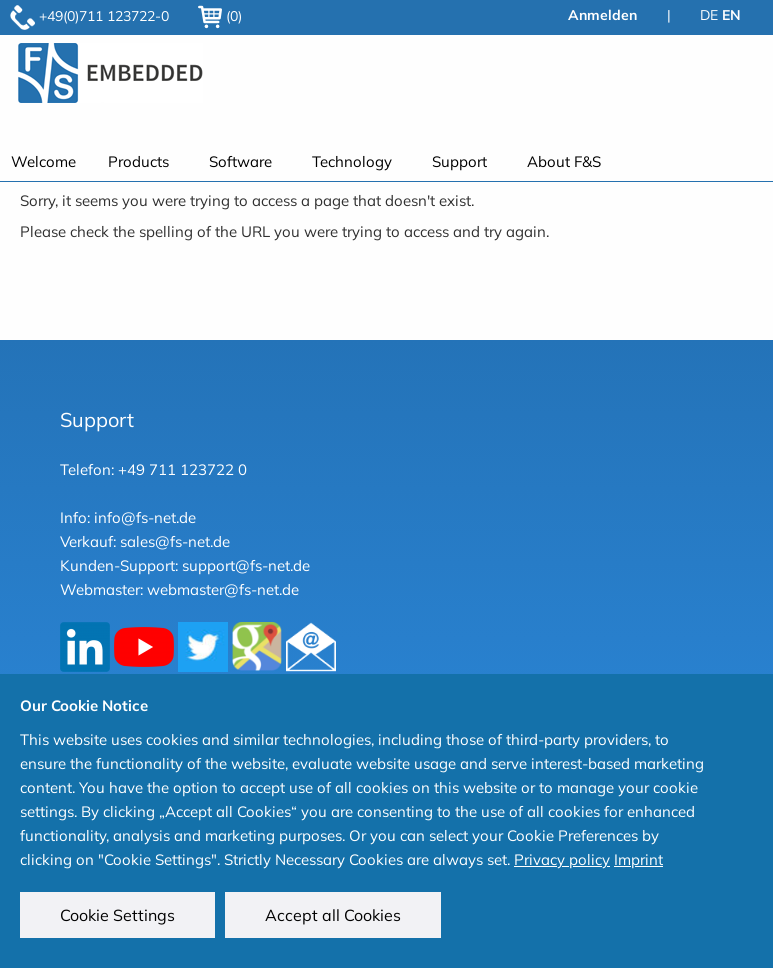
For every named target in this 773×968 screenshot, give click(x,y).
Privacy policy (562, 859)
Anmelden (602, 15)
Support (459, 161)
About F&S (564, 161)
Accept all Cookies (333, 915)
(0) (220, 16)
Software (240, 161)
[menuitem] (142, 161)
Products (138, 161)
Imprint (638, 859)
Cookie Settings (117, 915)
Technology (352, 161)
